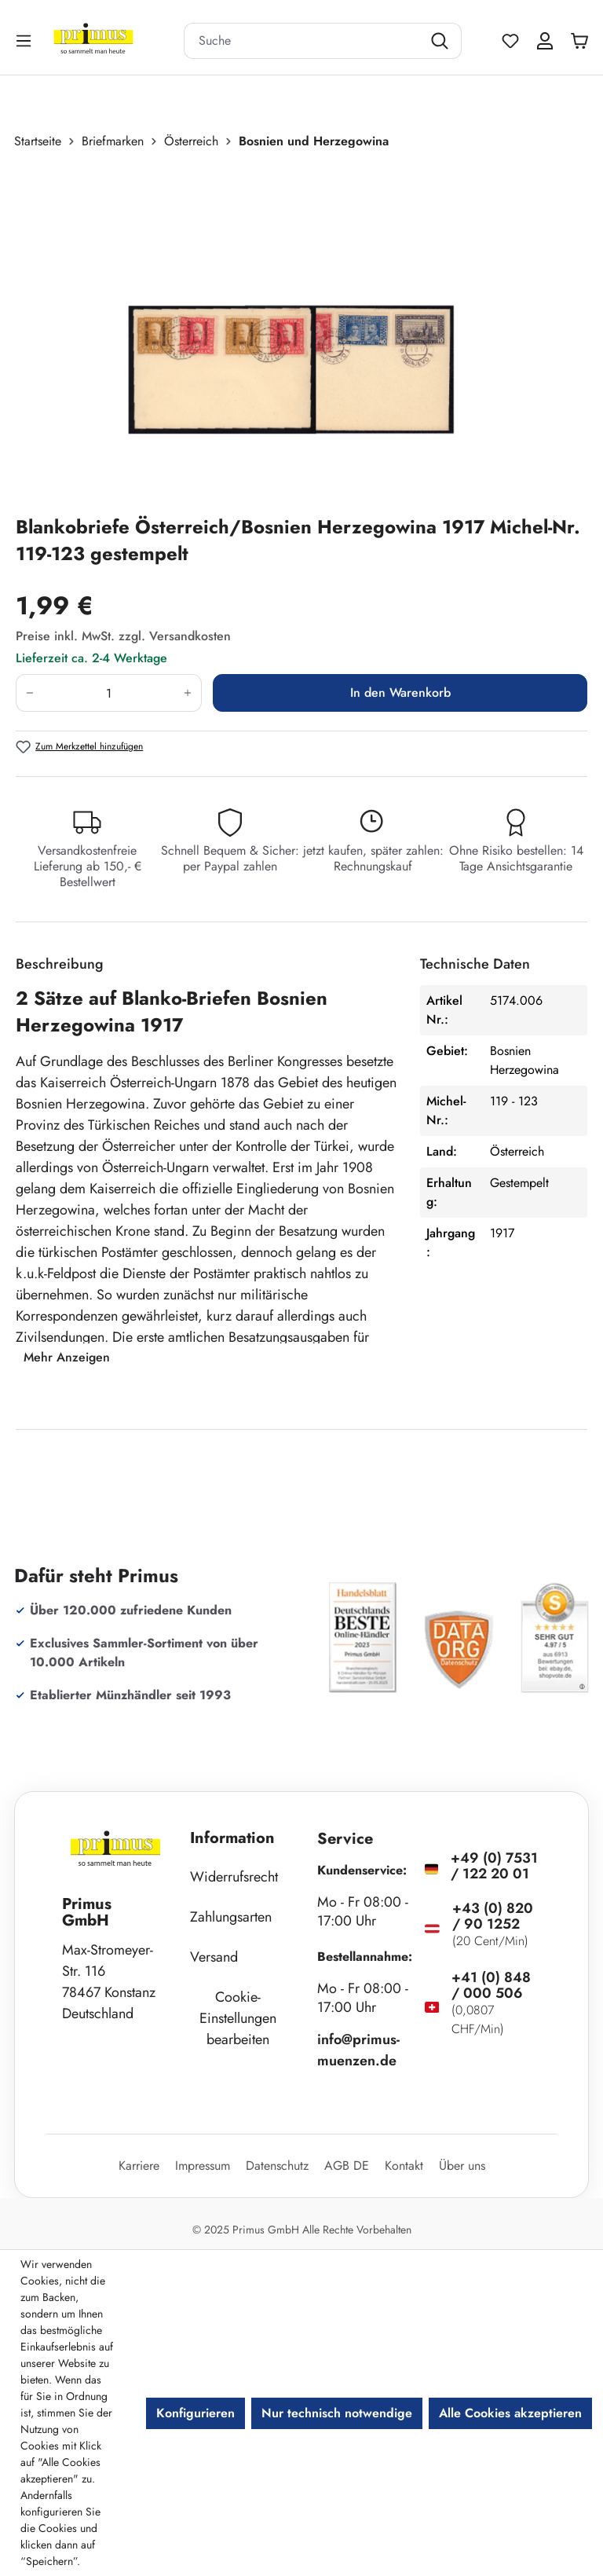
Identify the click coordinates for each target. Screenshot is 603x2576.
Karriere (139, 2165)
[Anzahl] (108, 693)
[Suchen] (442, 41)
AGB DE (346, 2165)
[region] (301, 332)
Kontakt (404, 2165)
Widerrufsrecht (234, 1877)
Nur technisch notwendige (336, 2413)
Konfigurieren (195, 2413)
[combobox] (303, 41)
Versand (214, 1957)
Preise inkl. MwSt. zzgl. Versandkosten (123, 636)
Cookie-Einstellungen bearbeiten (237, 2018)
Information (232, 1838)
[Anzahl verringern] (29, 693)
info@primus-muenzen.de (358, 2050)
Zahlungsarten (231, 1917)
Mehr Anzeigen (67, 1357)
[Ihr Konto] (545, 41)
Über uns (462, 2165)
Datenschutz (277, 2165)
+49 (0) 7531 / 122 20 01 (494, 1866)
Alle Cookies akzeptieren (510, 2413)
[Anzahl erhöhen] (188, 693)
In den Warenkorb (400, 692)
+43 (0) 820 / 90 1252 (492, 1916)
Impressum (202, 2165)
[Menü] (25, 40)
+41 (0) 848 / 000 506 (491, 1985)
